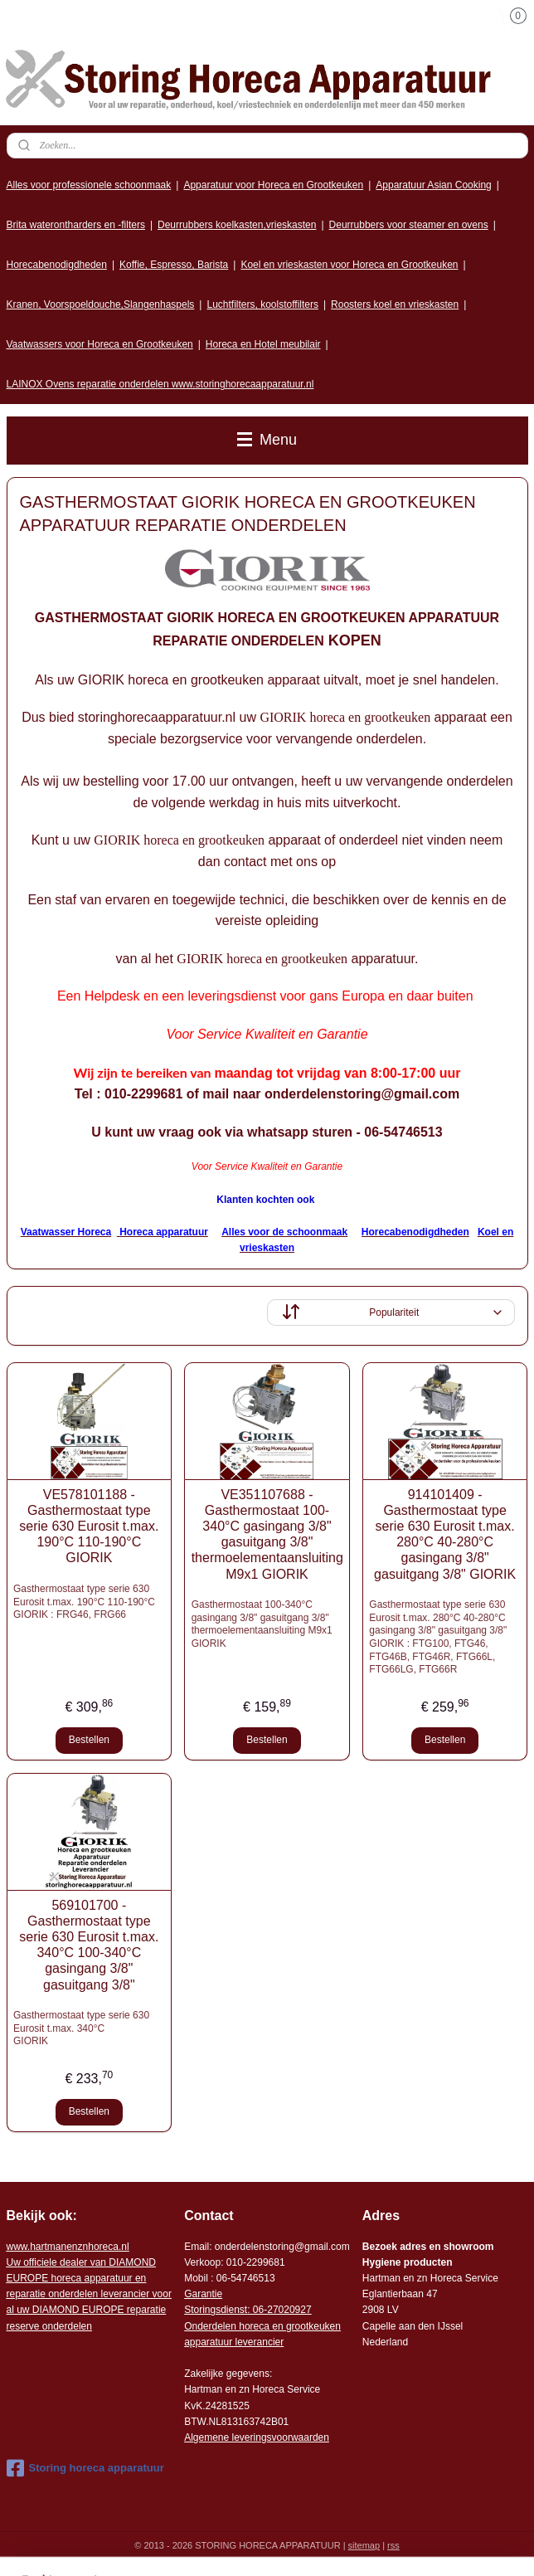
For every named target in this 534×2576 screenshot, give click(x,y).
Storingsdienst (215, 2309)
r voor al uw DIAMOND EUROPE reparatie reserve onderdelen (89, 2294)
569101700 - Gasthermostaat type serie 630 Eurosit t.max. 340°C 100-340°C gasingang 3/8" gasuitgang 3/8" (88, 1945)
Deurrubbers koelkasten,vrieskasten (237, 225)
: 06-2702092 (276, 2309)
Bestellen (89, 1740)
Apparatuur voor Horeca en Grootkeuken (273, 185)
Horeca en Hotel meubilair (263, 344)
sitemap (364, 2545)
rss (393, 2545)
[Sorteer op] (391, 1312)
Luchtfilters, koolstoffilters (262, 304)
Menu (267, 439)
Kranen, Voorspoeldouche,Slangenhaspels (101, 304)
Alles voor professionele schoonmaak (89, 185)
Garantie (203, 2294)
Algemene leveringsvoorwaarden (256, 2437)
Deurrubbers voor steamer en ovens (408, 225)
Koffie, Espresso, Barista (173, 264)
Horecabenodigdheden (57, 264)
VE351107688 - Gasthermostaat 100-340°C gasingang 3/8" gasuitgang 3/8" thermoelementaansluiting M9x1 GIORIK (267, 1534)
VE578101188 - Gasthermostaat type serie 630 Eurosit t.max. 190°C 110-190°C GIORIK (88, 1527)
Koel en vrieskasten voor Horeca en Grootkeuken (349, 264)
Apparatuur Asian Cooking (433, 185)
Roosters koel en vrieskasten (395, 304)
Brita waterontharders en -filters (76, 225)
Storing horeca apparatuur (85, 2468)
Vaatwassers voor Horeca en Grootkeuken (100, 344)
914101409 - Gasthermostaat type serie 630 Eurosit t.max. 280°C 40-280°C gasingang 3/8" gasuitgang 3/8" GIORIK (445, 1534)
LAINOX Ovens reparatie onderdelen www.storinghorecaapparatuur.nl (160, 384)
